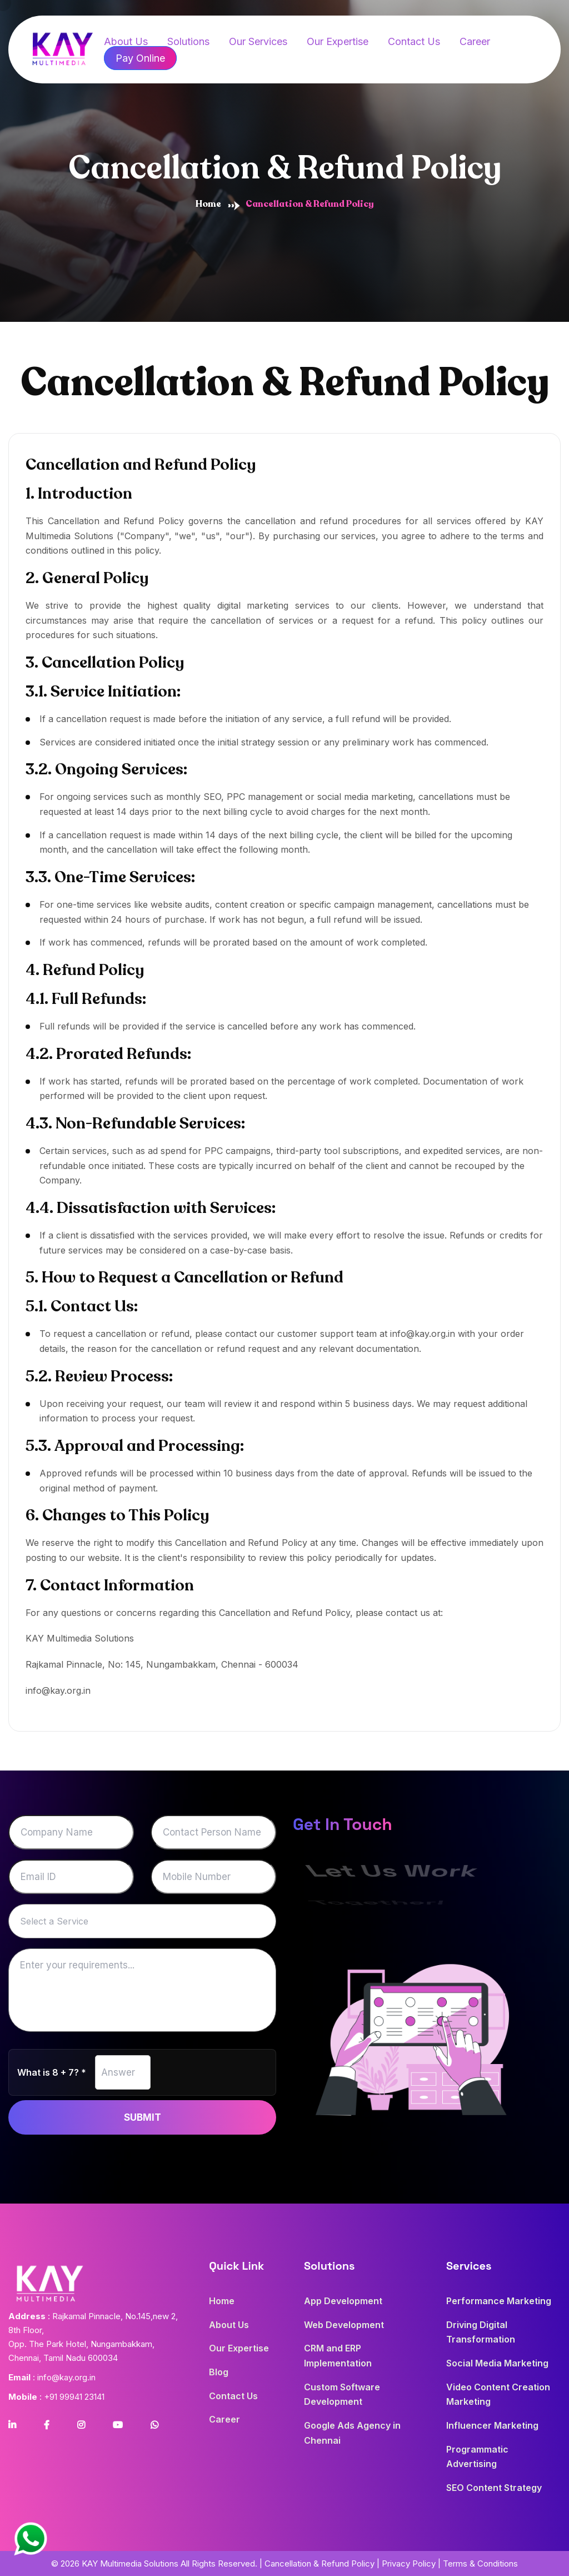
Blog (218, 2372)
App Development (343, 2300)
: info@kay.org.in (52, 2377)
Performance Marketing (498, 2300)
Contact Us (414, 41)
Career (475, 41)
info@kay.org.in (58, 1690)
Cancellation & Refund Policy (319, 2563)
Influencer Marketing (492, 2425)
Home (208, 204)
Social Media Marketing (497, 2363)
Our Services (258, 41)
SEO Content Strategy (494, 2487)
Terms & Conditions (480, 2563)
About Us (229, 2324)
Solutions (188, 41)
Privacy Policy (409, 2563)
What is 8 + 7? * (51, 2072)
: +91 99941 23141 (56, 2396)
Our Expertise (337, 41)
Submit (142, 2117)
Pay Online (140, 58)
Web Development (344, 2324)
